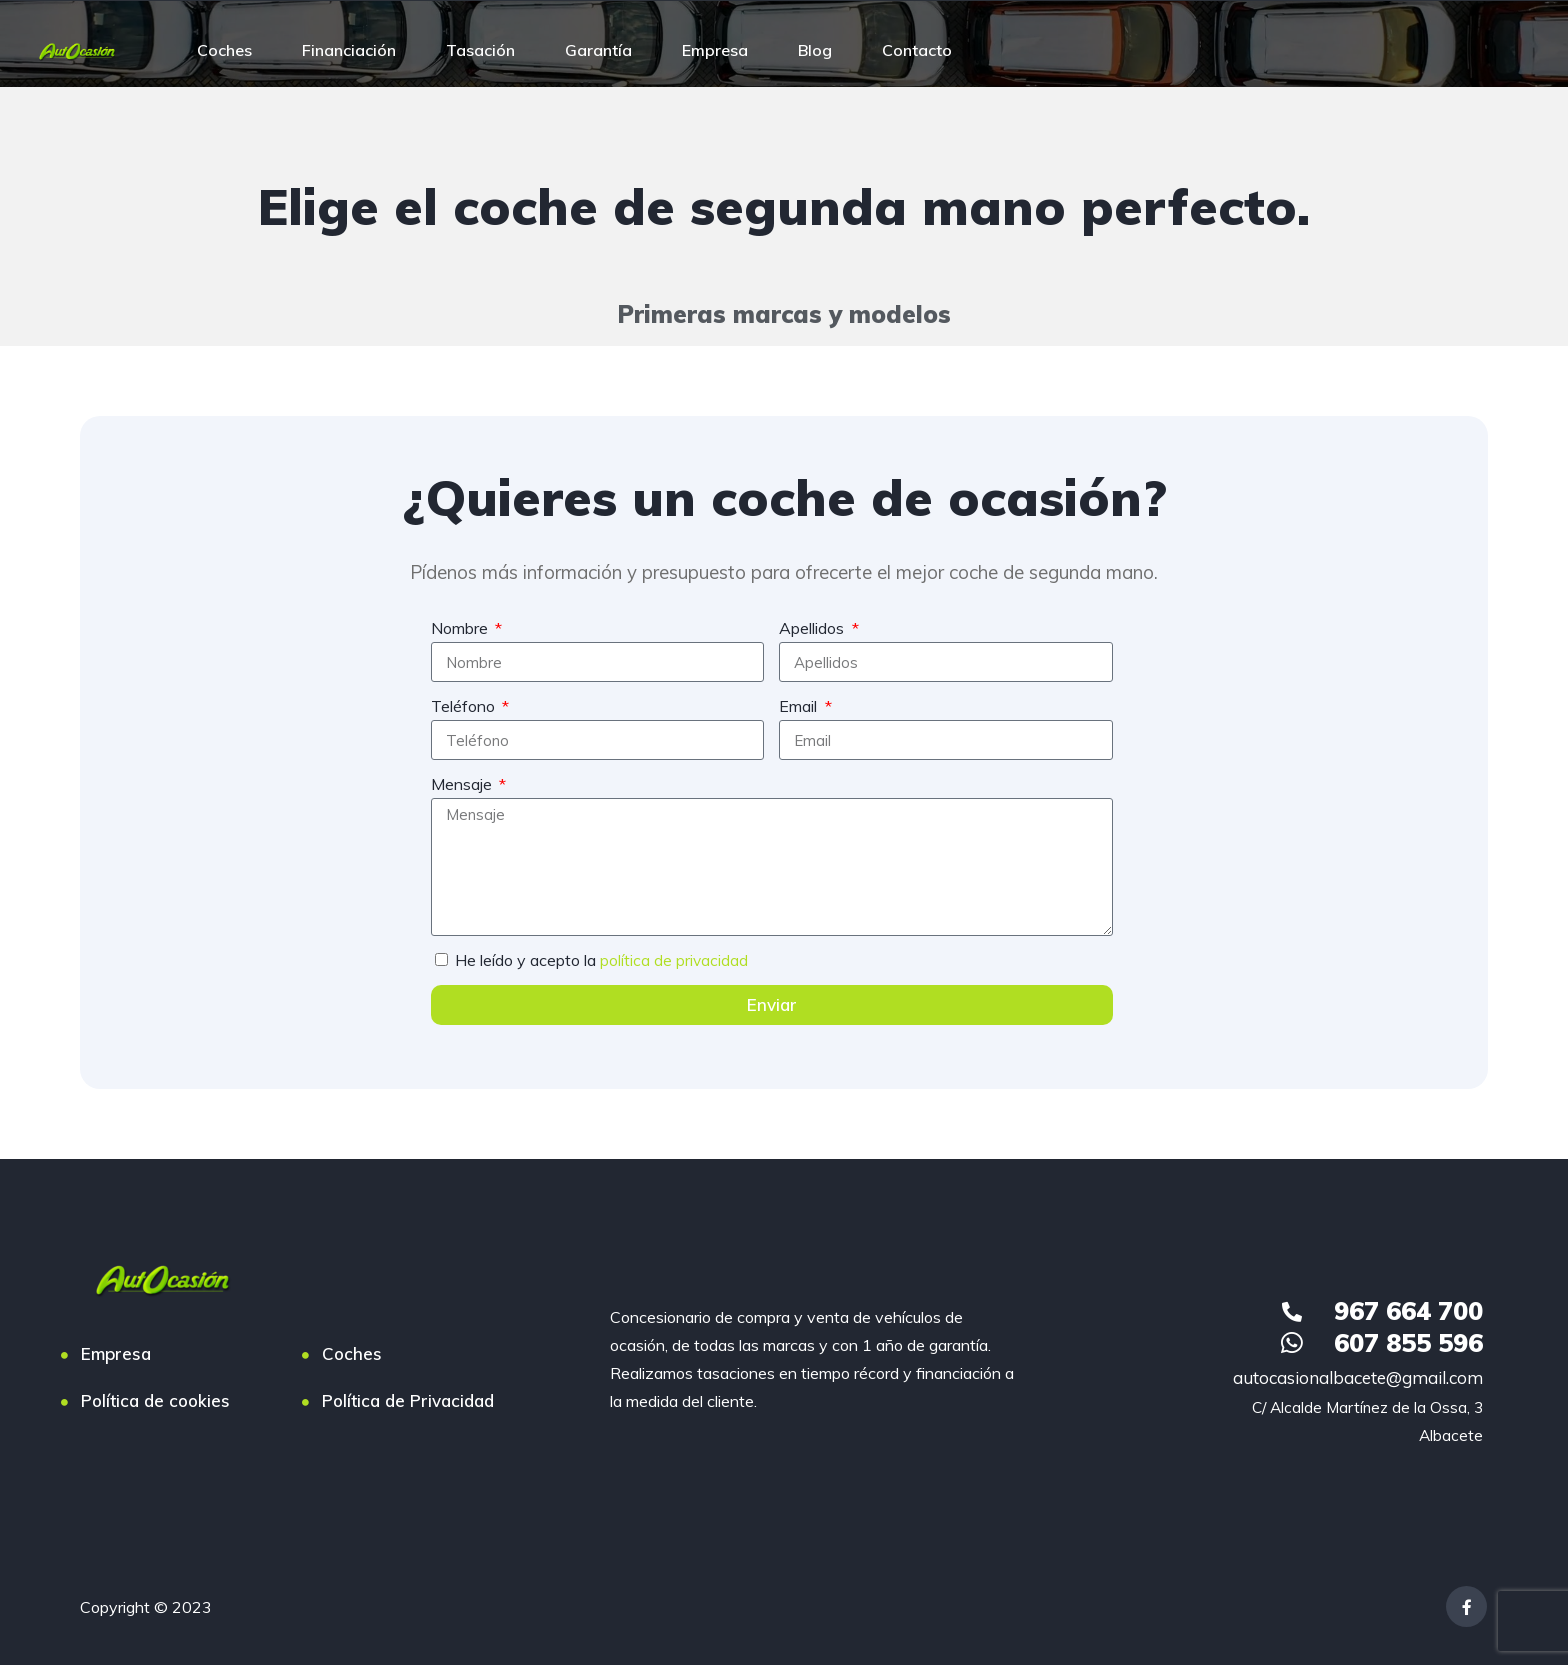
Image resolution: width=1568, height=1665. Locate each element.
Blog (815, 50)
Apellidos (813, 628)
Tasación (480, 50)
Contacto (917, 50)
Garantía (598, 50)
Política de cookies (155, 1400)
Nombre (461, 628)
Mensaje (463, 784)
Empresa (715, 50)
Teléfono (465, 706)
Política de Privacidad (408, 1400)
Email (800, 706)
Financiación (349, 50)
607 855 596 (1408, 1342)
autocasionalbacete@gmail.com (1358, 1377)
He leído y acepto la (602, 960)
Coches (224, 50)
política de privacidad (674, 960)
